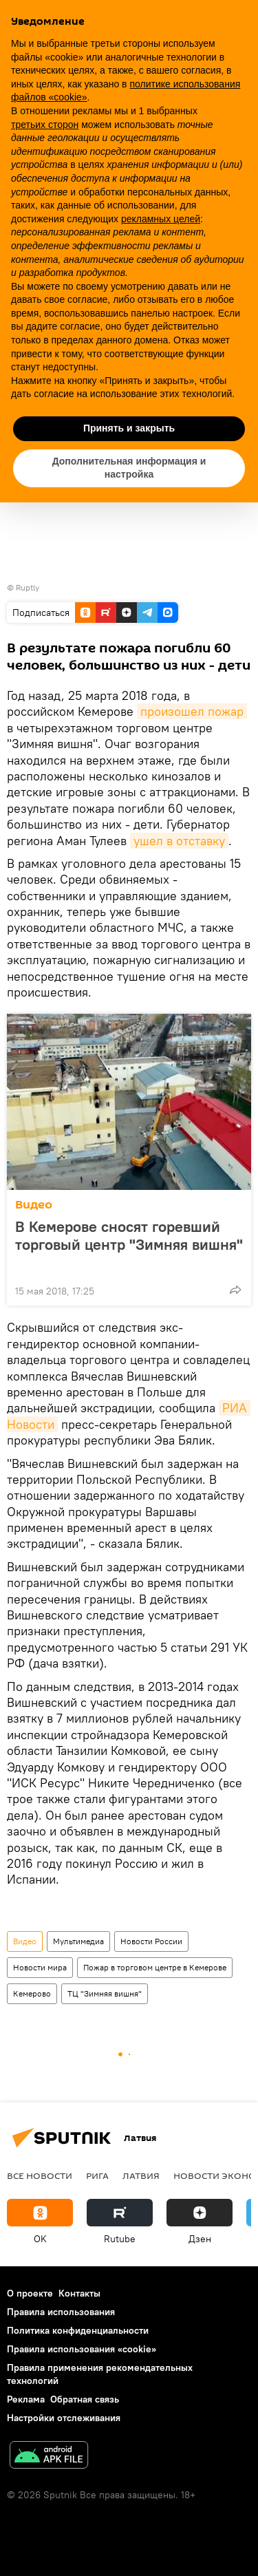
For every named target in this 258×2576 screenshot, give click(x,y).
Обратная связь (84, 2399)
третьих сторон (44, 124)
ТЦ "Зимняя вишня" (104, 1993)
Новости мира (40, 1967)
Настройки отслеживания (63, 2418)
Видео (33, 1204)
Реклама (26, 2399)
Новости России (151, 1941)
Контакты (79, 2293)
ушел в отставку (179, 841)
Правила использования (61, 2312)
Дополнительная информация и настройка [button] (129, 468)
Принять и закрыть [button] (129, 428)
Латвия (141, 2175)
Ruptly (27, 587)
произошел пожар (192, 711)
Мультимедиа (78, 1941)
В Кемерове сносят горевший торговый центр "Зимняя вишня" (129, 1244)
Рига (97, 2175)
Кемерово (32, 1993)
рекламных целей (160, 218)
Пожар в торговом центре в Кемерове (154, 1967)
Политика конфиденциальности (78, 2330)
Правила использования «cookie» (81, 2349)
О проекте (30, 2293)
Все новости (39, 2175)
